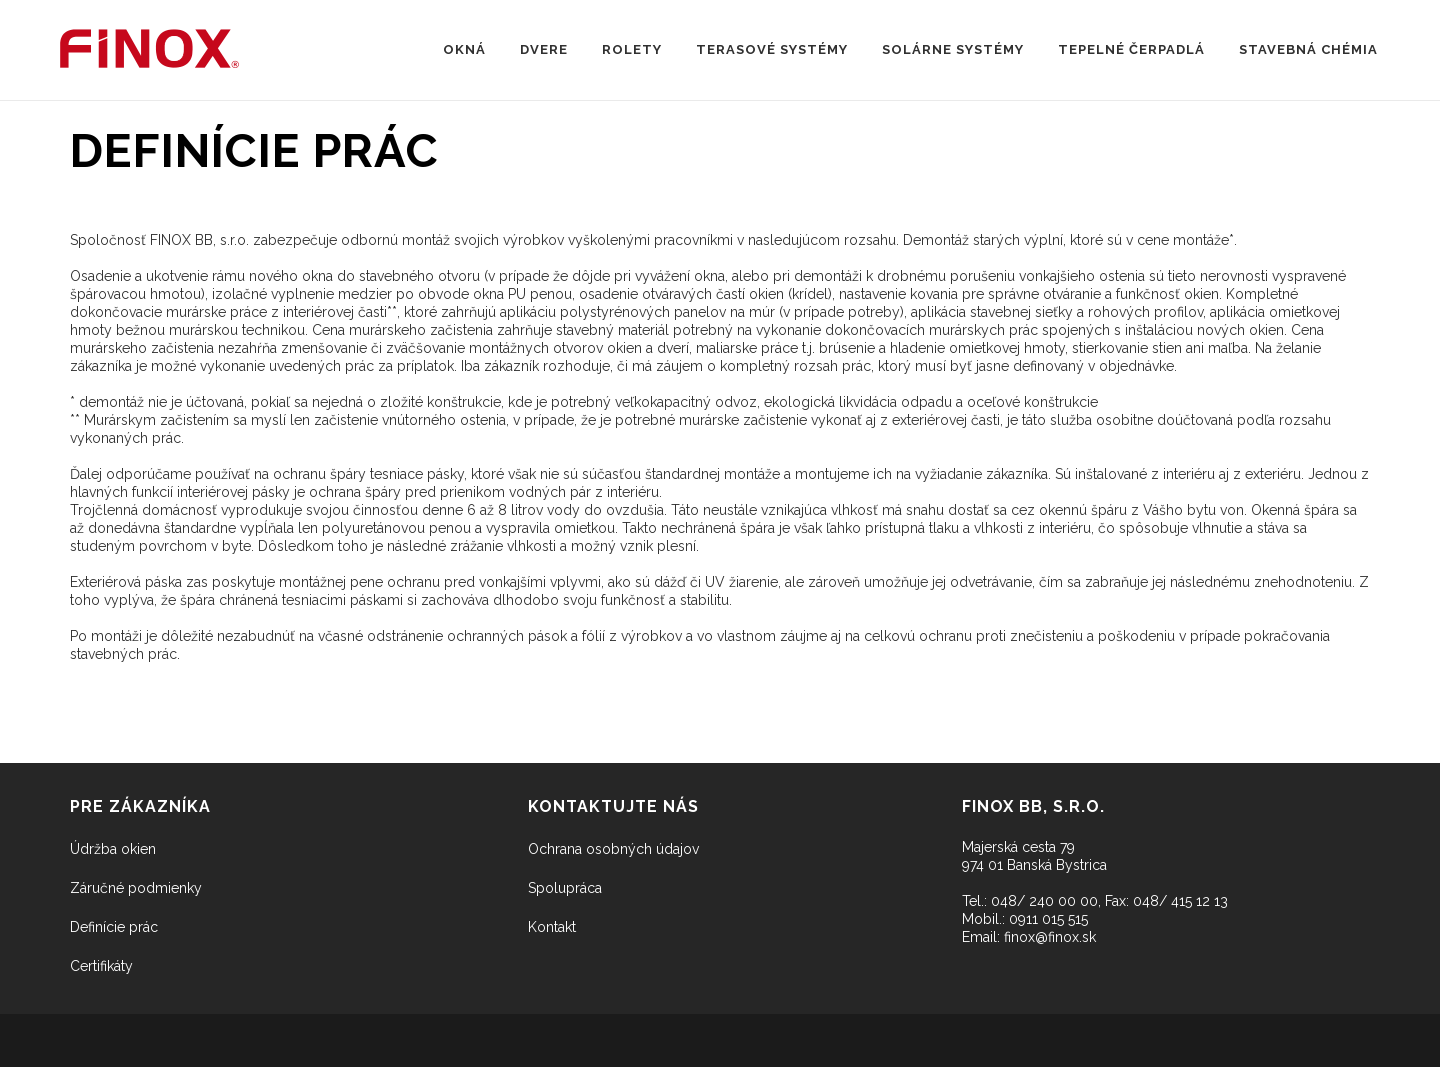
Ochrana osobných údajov (613, 849)
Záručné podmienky (136, 888)
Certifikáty (101, 966)
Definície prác (114, 927)
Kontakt (552, 927)
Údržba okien (113, 849)
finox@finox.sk (1050, 937)
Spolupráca (565, 888)
